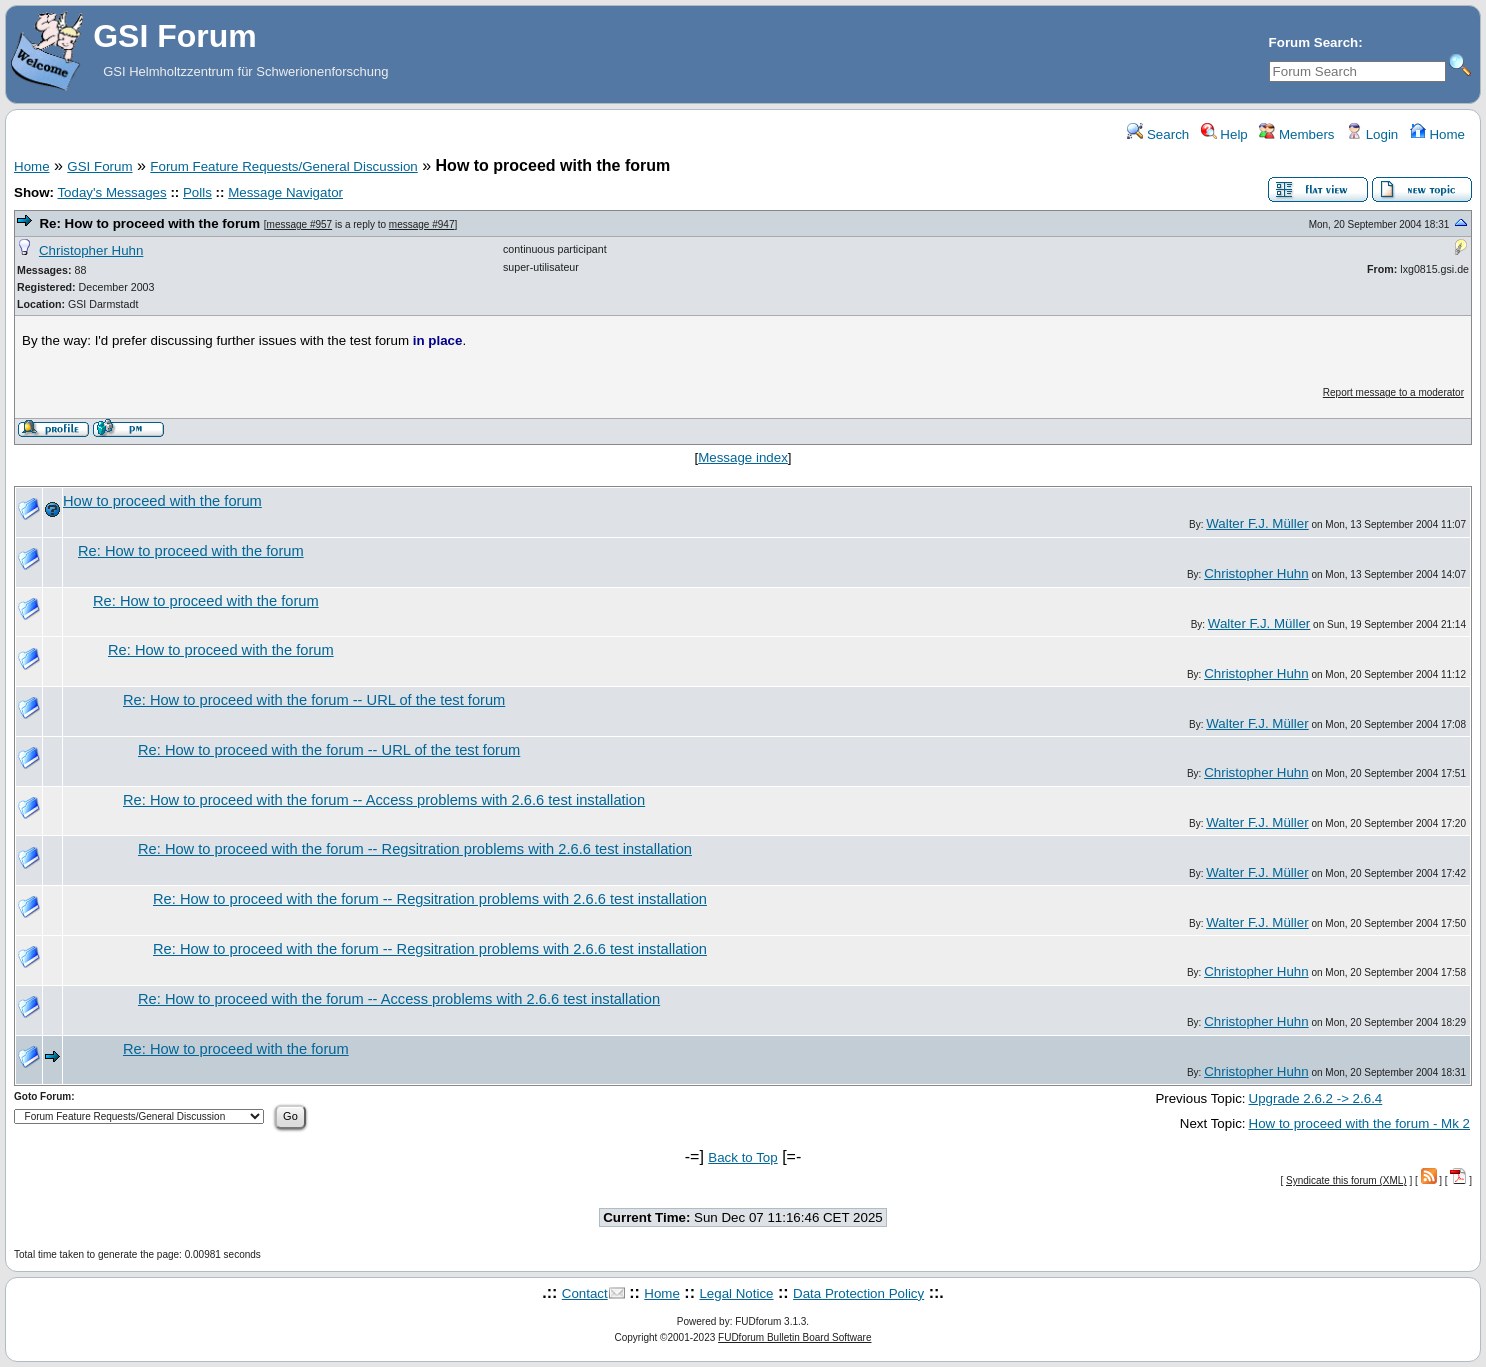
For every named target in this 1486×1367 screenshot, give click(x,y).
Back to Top (742, 1157)
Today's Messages (111, 192)
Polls (197, 192)
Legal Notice (736, 1293)
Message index (743, 457)
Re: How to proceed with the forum (149, 223)
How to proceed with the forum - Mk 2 (1359, 1123)
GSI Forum (99, 166)
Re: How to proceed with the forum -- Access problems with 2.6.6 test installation (384, 800)
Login (1372, 134)
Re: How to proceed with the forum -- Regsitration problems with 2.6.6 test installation (415, 849)
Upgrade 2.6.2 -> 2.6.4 (1316, 1098)
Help (1224, 134)
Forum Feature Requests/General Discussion (283, 166)
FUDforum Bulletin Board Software (794, 1337)
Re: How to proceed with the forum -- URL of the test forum (314, 700)
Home (1437, 134)
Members (1296, 134)
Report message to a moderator (1393, 392)
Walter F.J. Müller (1257, 523)
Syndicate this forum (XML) (1346, 1180)
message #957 (300, 224)
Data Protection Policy (858, 1293)
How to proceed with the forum (162, 501)
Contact (585, 1293)
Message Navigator (285, 192)
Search (1158, 134)
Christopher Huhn (91, 250)
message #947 (422, 224)
